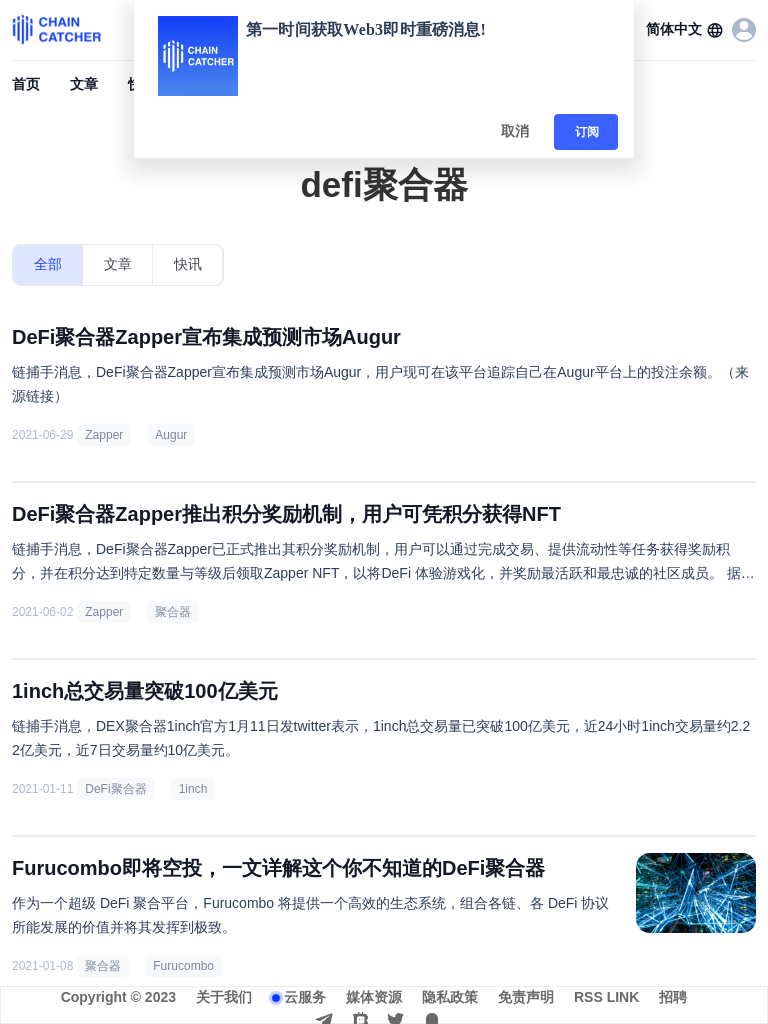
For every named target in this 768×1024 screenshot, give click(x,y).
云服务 (305, 997)
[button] (684, 30)
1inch (193, 789)
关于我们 (224, 997)
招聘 (673, 997)
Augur (171, 435)
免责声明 (526, 997)
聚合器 (173, 612)
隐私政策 (450, 997)
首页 (26, 84)
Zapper (104, 435)
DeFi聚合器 (115, 789)
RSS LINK (606, 997)
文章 (84, 84)
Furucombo (183, 966)
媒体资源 (374, 997)
